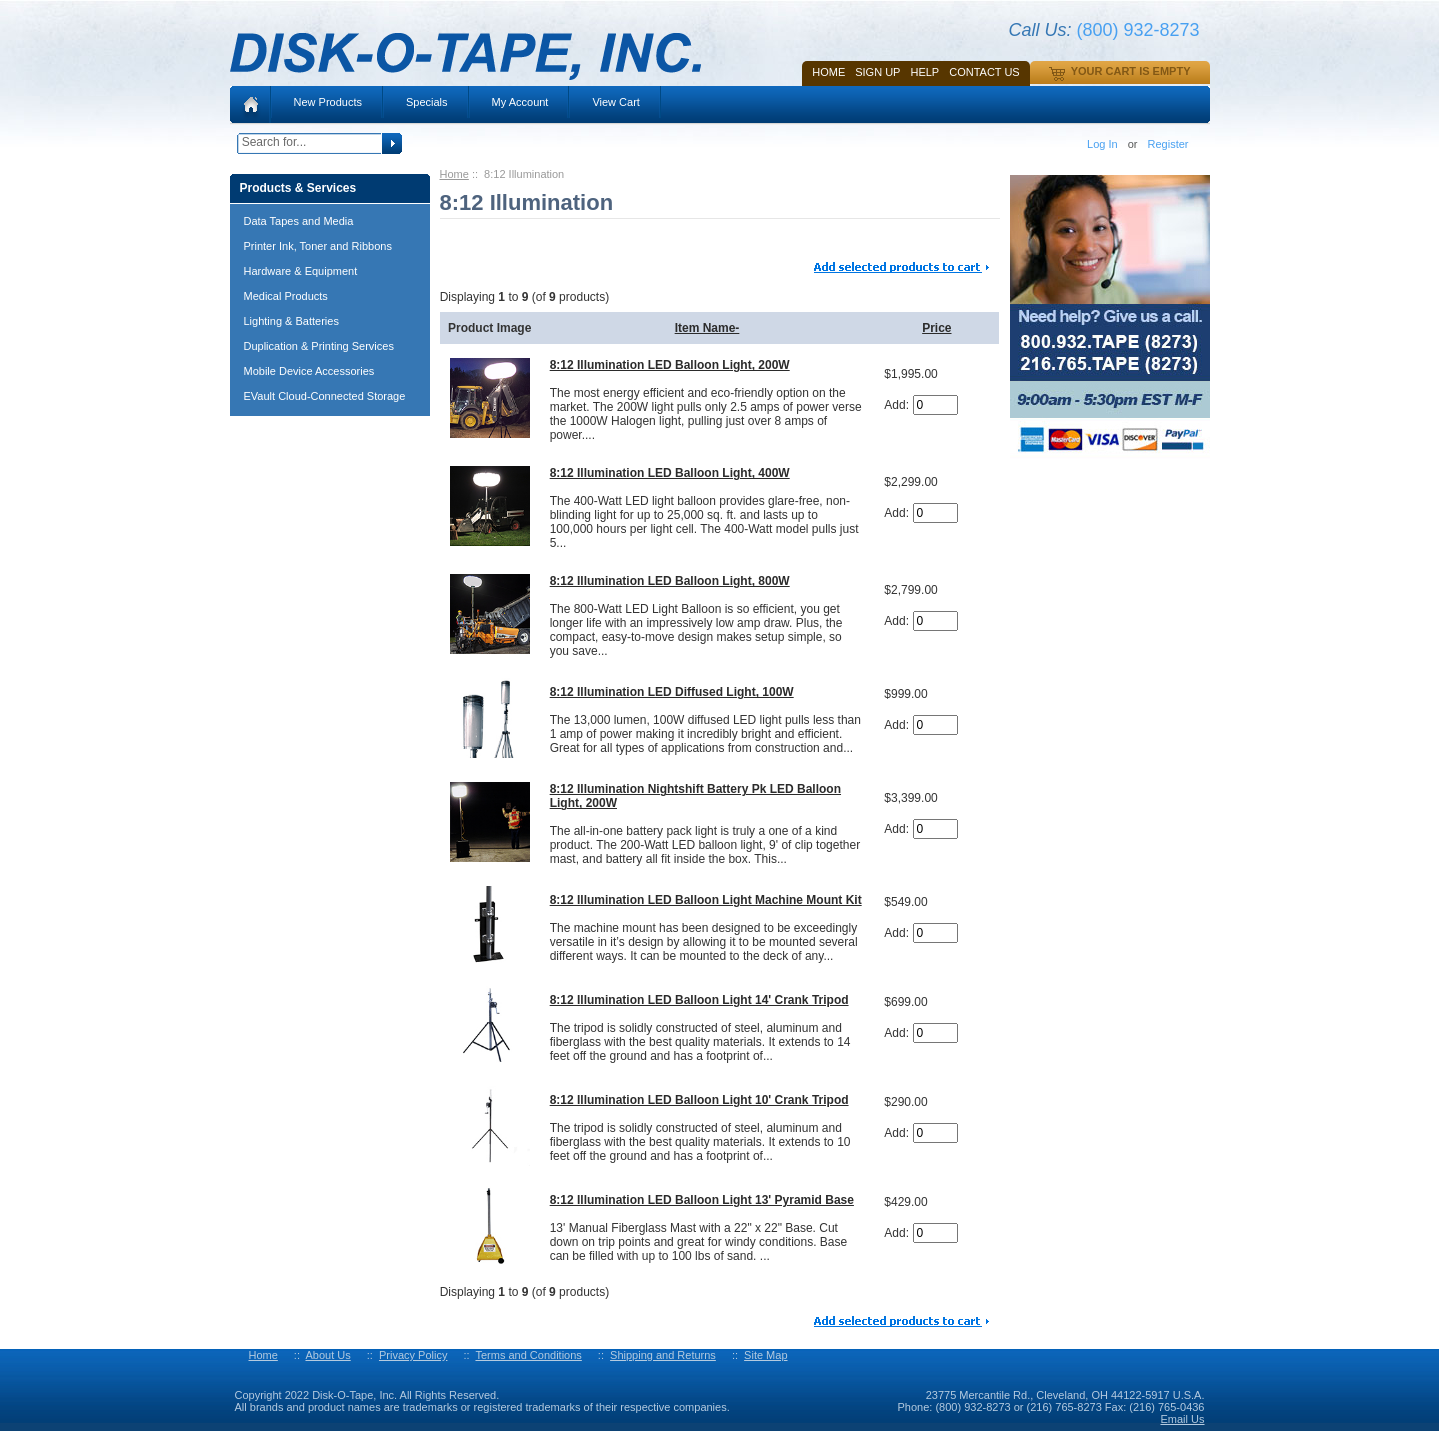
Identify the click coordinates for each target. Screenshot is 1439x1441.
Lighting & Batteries (291, 321)
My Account (520, 102)
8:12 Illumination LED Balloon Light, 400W (670, 473)
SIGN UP (877, 72)
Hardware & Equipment (301, 271)
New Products (328, 102)
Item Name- (707, 328)
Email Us (1182, 1419)
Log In (1102, 144)
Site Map (765, 1355)
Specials (427, 102)
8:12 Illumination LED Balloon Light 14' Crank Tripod (699, 1000)
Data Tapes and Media (299, 221)
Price (936, 328)
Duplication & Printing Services (319, 346)
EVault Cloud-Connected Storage (325, 396)
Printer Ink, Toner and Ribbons (318, 246)
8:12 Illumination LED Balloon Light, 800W (670, 581)
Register (1168, 144)
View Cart (615, 102)
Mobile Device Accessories (309, 371)
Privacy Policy (413, 1355)
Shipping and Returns (663, 1355)
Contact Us (984, 72)
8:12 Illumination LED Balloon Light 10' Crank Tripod (699, 1100)
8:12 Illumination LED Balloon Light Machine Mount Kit (706, 900)
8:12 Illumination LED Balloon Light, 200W (670, 365)
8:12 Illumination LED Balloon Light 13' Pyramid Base (702, 1200)
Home (828, 72)
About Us (327, 1355)
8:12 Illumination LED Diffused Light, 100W (672, 692)
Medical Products (286, 296)
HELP (924, 72)
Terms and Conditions (528, 1355)
